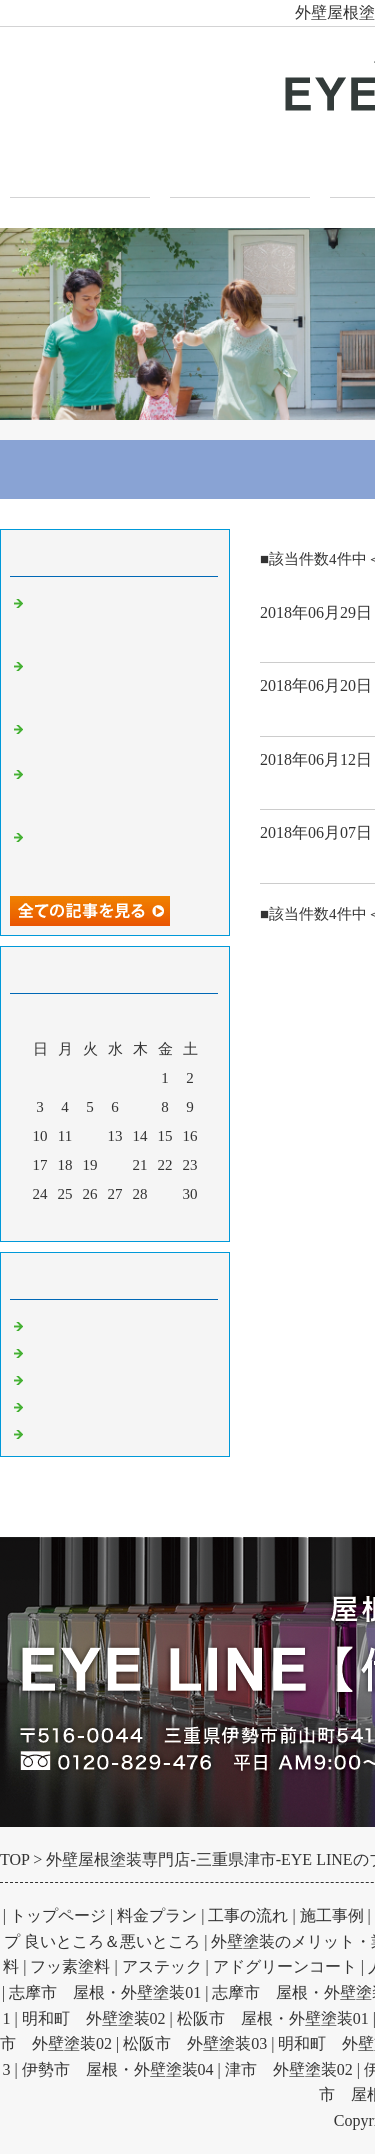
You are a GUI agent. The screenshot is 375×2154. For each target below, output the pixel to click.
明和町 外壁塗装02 (94, 2018)
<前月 (77, 1221)
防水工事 (60, 1404)
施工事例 (332, 1915)
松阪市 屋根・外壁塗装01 (273, 2018)
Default (52, 1323)
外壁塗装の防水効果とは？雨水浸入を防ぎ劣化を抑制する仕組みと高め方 (120, 681)
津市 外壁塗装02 (289, 2069)
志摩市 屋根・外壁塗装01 (105, 1992)
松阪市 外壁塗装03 (195, 2043)
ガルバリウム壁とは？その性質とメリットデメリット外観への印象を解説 (120, 852)
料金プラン (157, 1915)
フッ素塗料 (70, 1966)
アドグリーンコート (285, 1966)
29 (165, 1194)
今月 (115, 1221)
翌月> (153, 1221)
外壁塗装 (296, 785)
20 (115, 1165)
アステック (162, 1966)
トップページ (80, 171)
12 (90, 1136)
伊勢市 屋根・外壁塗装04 (118, 2069)
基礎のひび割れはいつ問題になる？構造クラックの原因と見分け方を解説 (120, 789)
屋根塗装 (60, 1377)
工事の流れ (248, 1915)
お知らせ (60, 1431)
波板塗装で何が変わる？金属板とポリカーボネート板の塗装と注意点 (120, 618)
